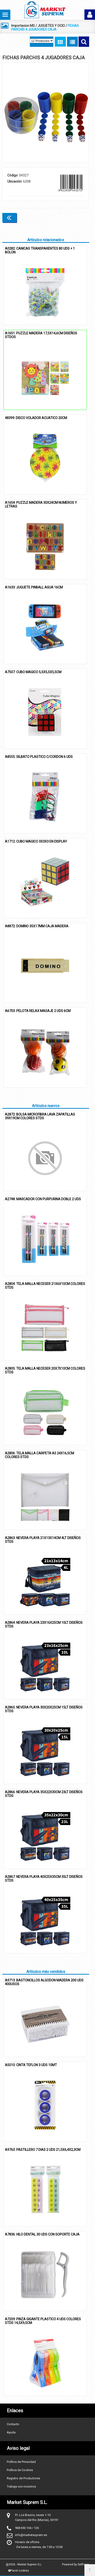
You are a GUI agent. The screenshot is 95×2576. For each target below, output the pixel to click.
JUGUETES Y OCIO (51, 26)
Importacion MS (23, 26)
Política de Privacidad (21, 2462)
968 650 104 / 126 (27, 2528)
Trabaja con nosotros (21, 2486)
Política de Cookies (20, 2470)
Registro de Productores (23, 2478)
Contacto (13, 2424)
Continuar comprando (68, 217)
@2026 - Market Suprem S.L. (24, 2564)
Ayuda (11, 2432)
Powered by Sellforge (75, 2564)
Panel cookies (18, 2570)
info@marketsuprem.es (31, 2535)
